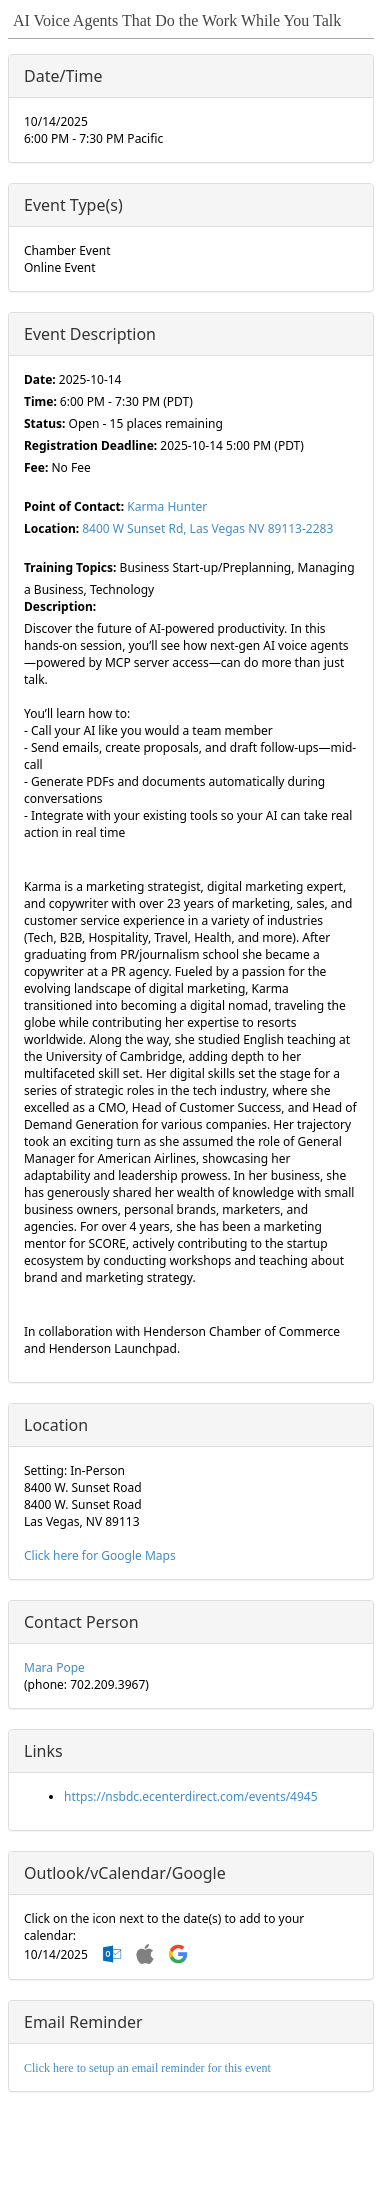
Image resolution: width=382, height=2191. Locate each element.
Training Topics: (70, 567)
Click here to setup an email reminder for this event (147, 2068)
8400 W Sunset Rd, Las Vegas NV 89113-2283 (207, 528)
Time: (40, 401)
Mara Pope (54, 1667)
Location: (51, 528)
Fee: (36, 467)
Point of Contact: (74, 506)
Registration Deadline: (90, 445)
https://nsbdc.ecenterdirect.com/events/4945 (191, 1796)
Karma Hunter (167, 506)
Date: (40, 379)
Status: (44, 423)
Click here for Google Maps (100, 1555)
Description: (60, 606)
